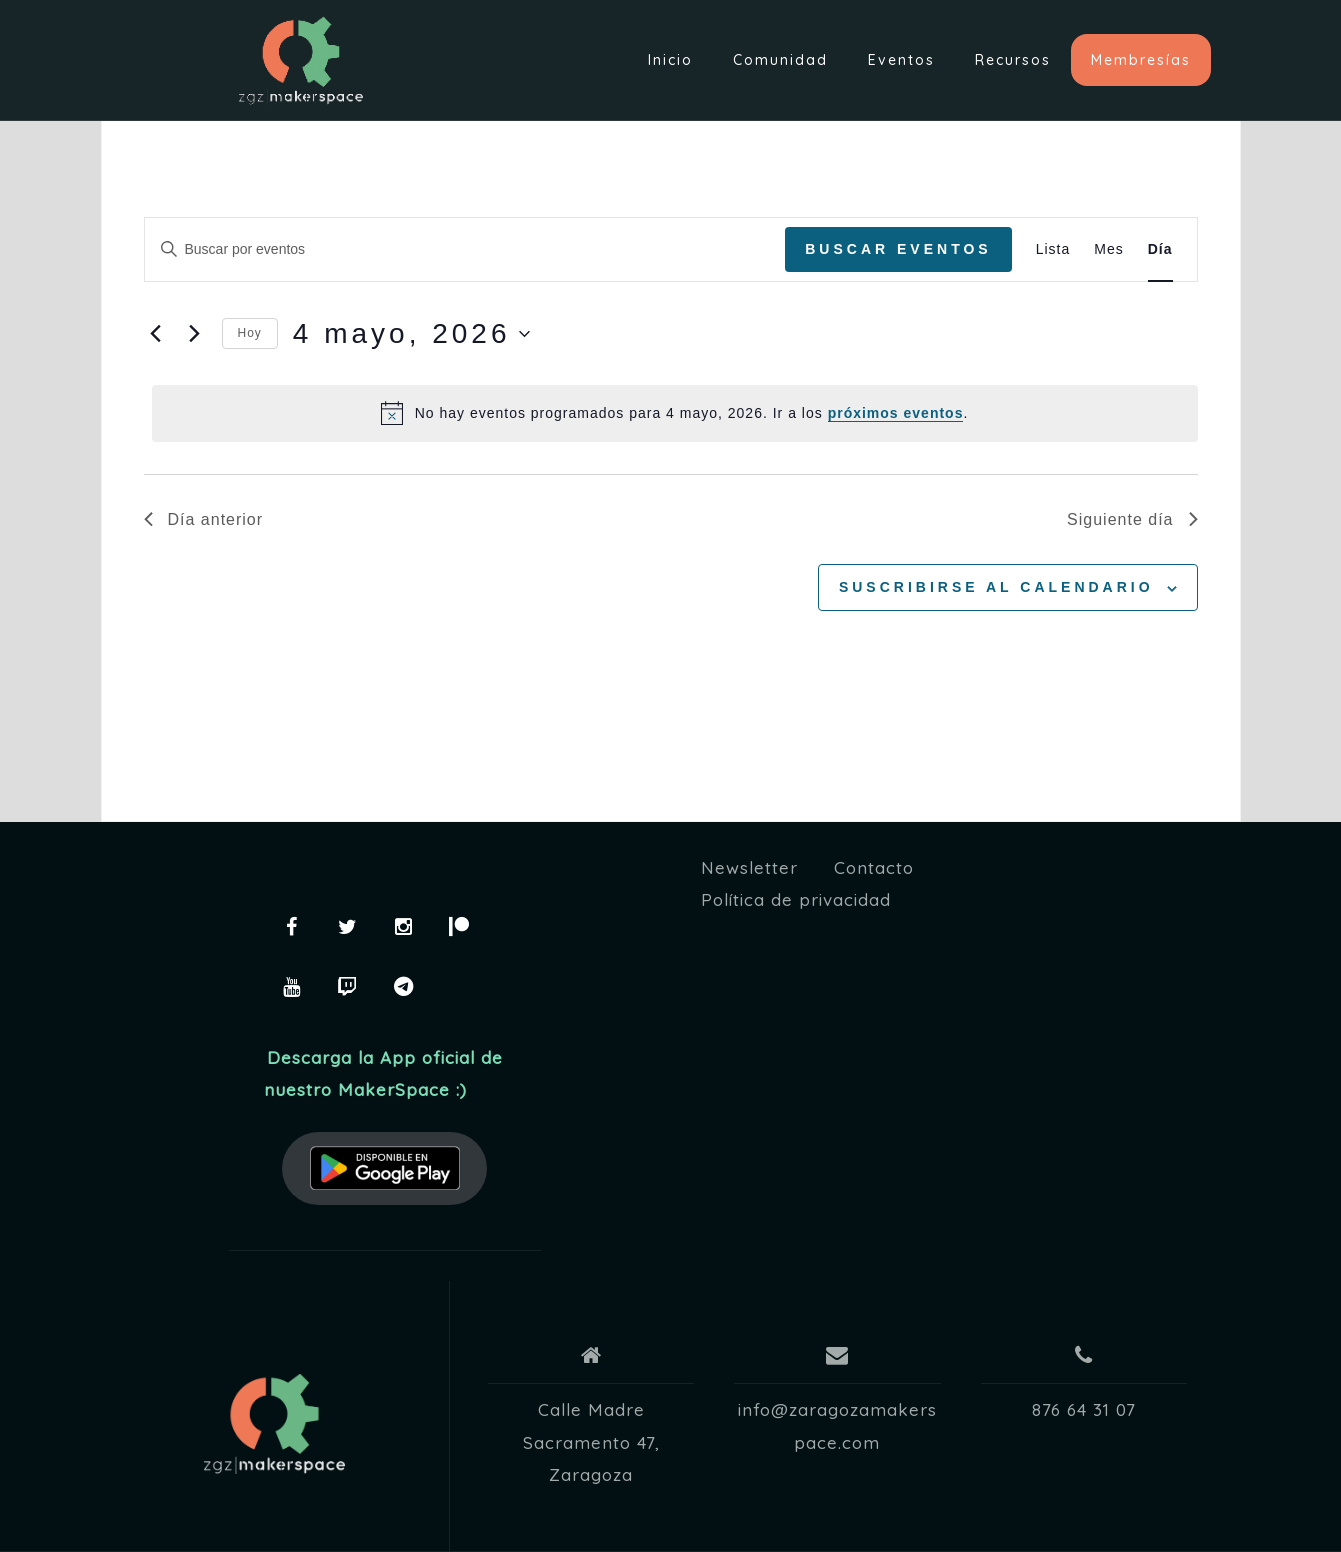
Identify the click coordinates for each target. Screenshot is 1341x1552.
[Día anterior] (156, 334)
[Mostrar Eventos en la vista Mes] (1108, 249)
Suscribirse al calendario (996, 587)
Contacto (874, 867)
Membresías (1141, 60)
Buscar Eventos (898, 249)
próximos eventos (896, 413)
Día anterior (204, 519)
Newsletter (749, 867)
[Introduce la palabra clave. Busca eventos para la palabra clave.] (465, 249)
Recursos (1013, 60)
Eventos (901, 60)
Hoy (250, 333)
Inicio (670, 60)
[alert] (675, 413)
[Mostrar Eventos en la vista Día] (1160, 249)
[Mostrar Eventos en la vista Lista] (1053, 249)
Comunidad (780, 60)
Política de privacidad (796, 899)
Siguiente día (1132, 519)
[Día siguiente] (195, 334)
